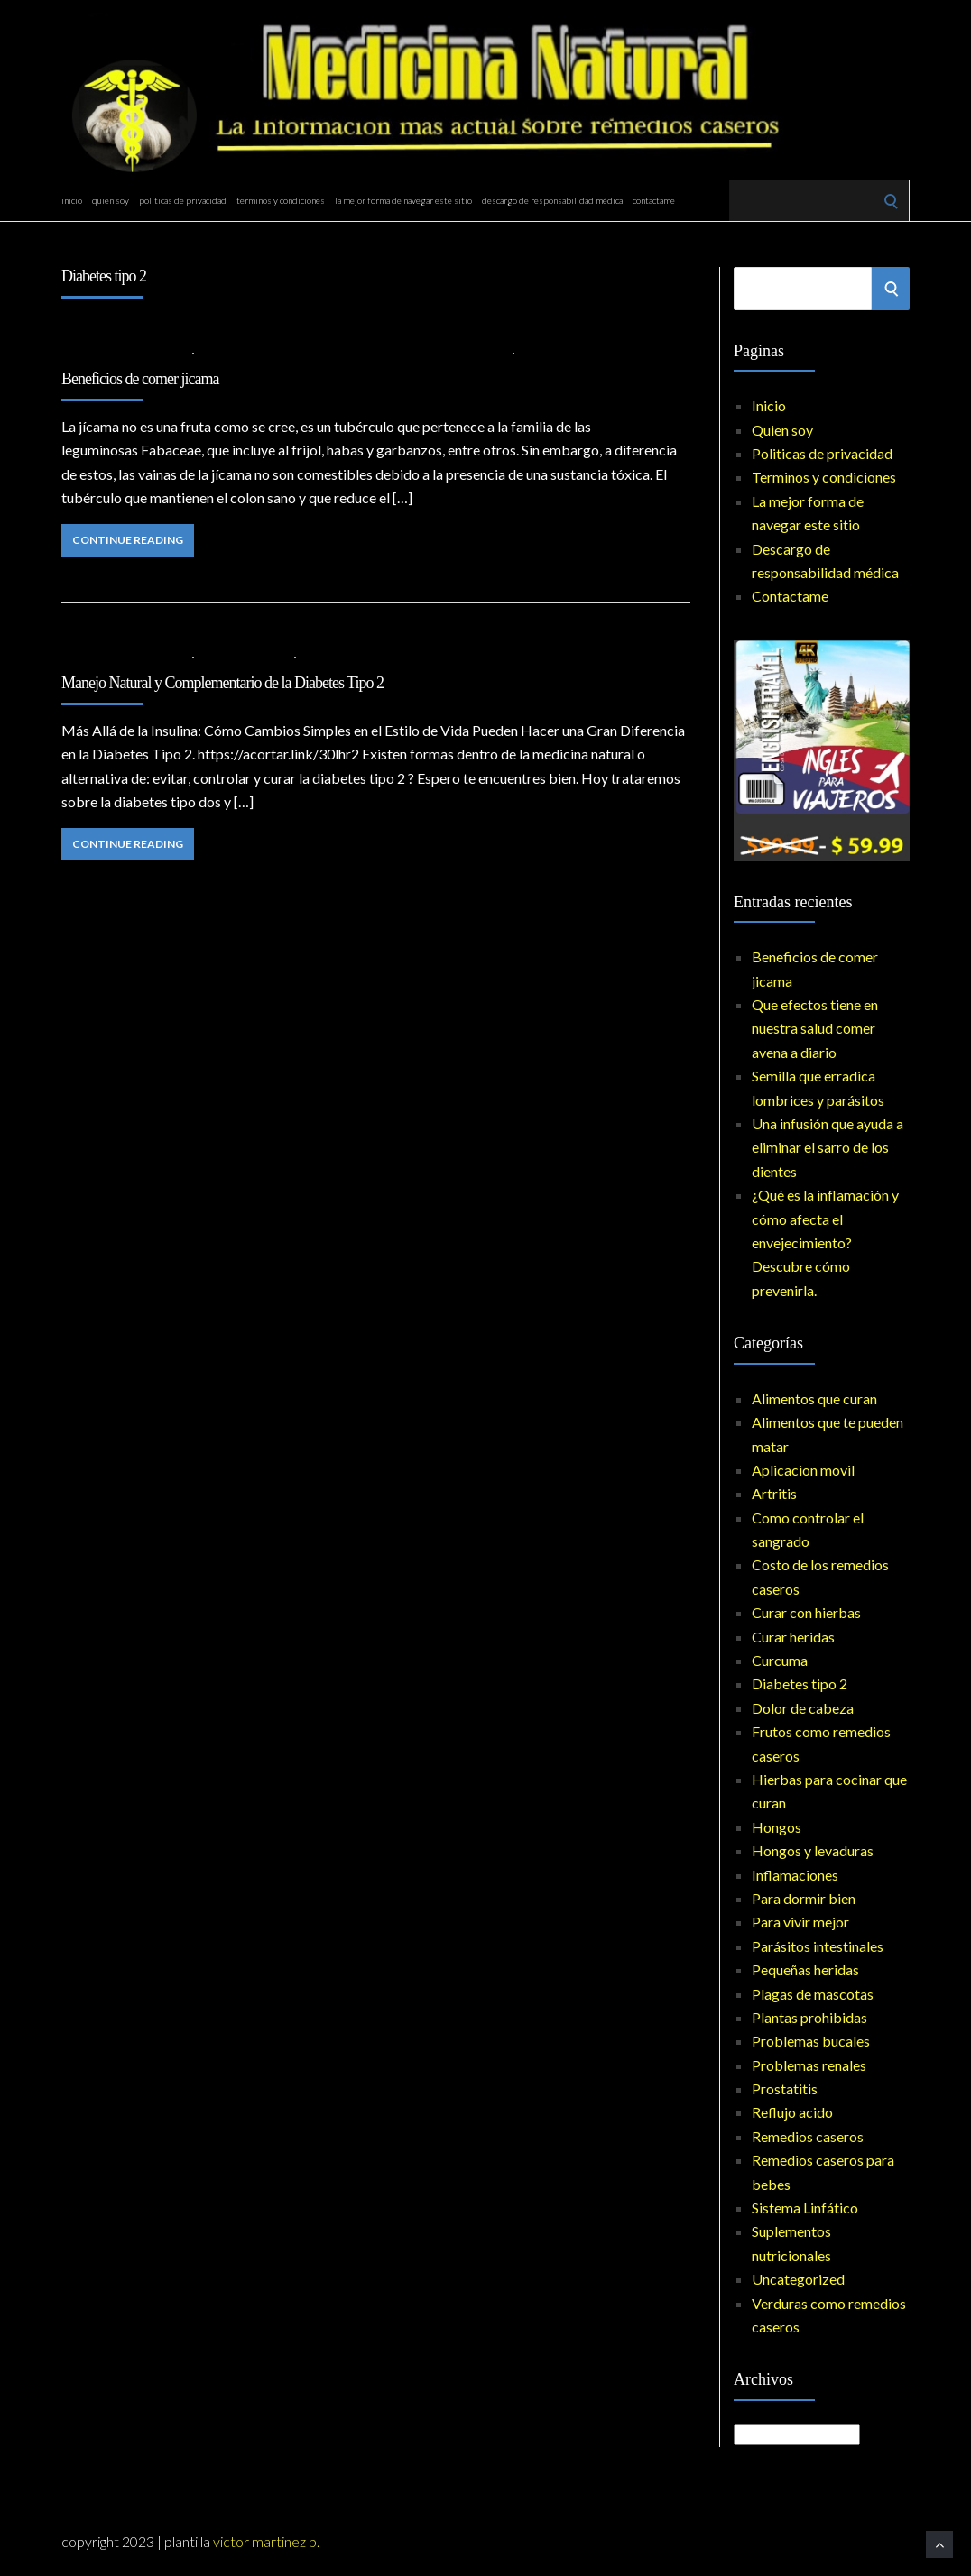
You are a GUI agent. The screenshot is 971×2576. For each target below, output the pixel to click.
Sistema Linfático (805, 2207)
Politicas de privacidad (183, 200)
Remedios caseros (808, 2136)
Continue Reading (127, 540)
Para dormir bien (803, 1898)
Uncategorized (798, 2278)
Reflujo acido (792, 2112)
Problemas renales (809, 2065)
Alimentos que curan (265, 352)
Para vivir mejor (800, 1921)
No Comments (564, 352)
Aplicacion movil (803, 1469)
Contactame (654, 200)
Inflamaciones (461, 352)
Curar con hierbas (806, 1612)
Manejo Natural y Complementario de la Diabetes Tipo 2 (222, 683)
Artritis (774, 1493)
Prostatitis (785, 2088)
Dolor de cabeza (803, 1707)
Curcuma (780, 1660)
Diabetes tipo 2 (372, 352)
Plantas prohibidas (809, 2017)
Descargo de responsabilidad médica (552, 200)
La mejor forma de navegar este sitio (403, 200)
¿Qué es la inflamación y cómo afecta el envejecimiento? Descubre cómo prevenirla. (825, 1242)
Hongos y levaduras (813, 1850)
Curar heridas (793, 1636)
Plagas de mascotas (813, 1993)
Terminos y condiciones (280, 200)
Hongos (776, 1826)
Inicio (71, 200)
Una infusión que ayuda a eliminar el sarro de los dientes (827, 1147)
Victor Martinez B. (266, 2541)
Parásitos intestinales (817, 1946)
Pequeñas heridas (805, 1969)
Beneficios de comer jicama (139, 379)
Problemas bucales (811, 2040)
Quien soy (110, 200)
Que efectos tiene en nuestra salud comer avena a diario (815, 1028)
